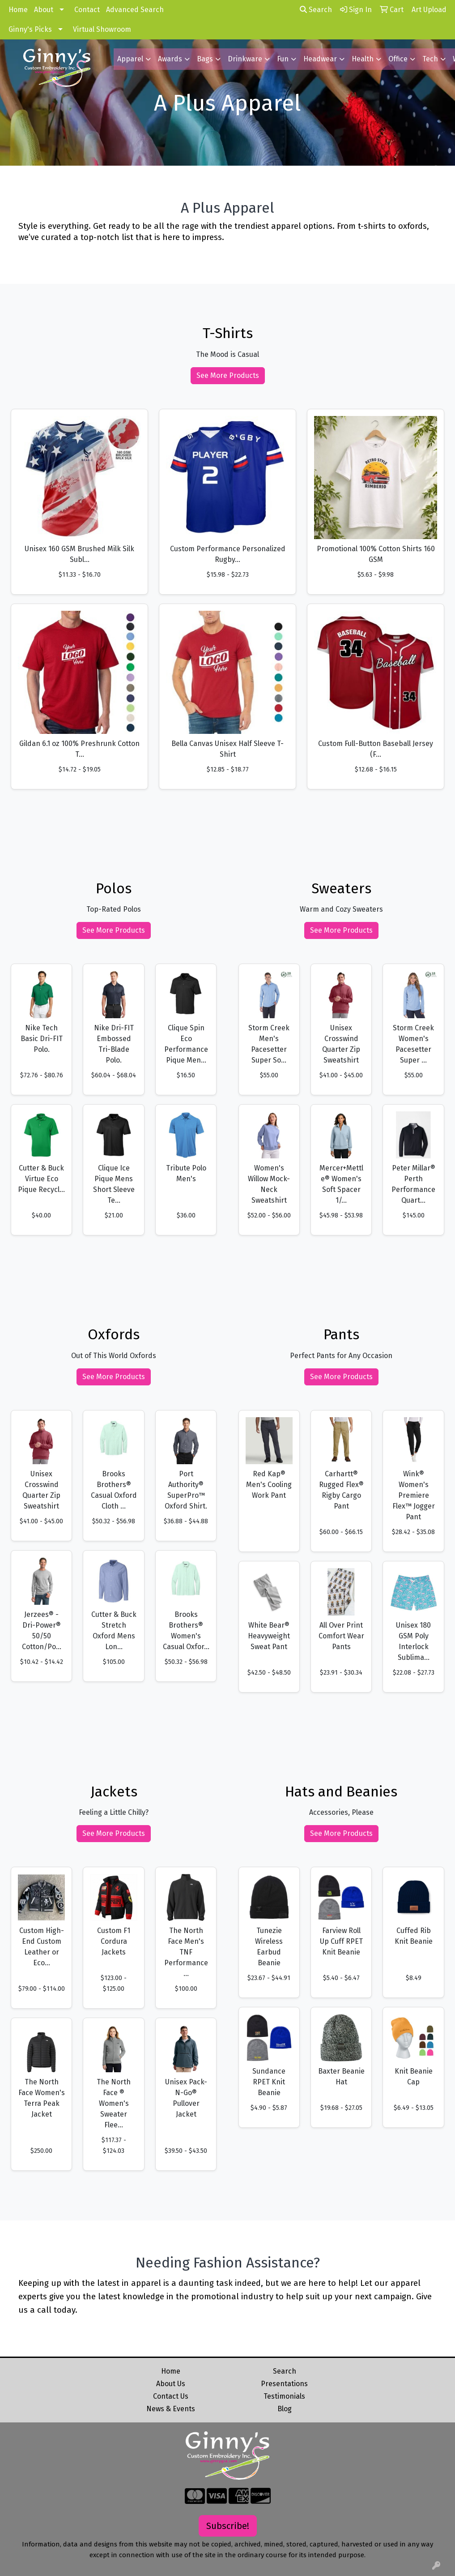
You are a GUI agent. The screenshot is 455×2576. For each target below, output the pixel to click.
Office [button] (398, 59)
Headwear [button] (320, 59)
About (43, 9)
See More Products (227, 375)
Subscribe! (227, 2525)
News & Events (170, 2409)
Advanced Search (135, 9)
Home (18, 9)
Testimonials (284, 2396)
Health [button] (363, 59)
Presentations (284, 2383)
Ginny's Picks (30, 29)
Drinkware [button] (245, 59)
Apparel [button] (130, 59)
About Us (170, 2383)
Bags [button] (205, 59)
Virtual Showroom (102, 29)
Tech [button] (430, 59)
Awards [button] (170, 59)
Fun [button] (283, 59)
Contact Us (170, 2396)
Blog (284, 2409)
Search (316, 9)
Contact (87, 9)
